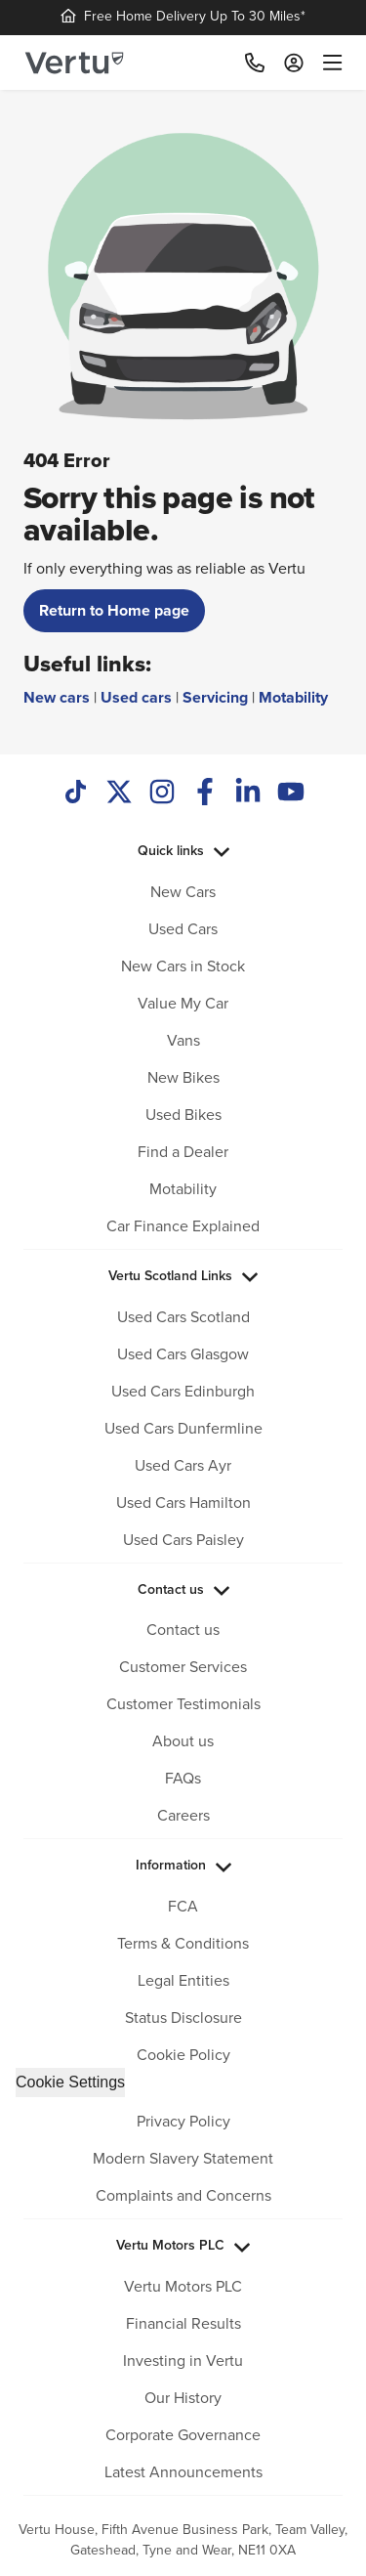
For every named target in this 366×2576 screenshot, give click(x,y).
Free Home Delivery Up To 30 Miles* (183, 15)
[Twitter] (119, 793)
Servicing (215, 697)
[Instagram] (162, 793)
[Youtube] (290, 793)
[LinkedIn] (248, 793)
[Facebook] (205, 793)
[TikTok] (76, 793)
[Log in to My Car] (293, 62)
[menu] (328, 62)
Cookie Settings (70, 2082)
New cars (56, 697)
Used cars (136, 697)
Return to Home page (114, 610)
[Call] (254, 62)
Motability (293, 697)
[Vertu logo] (74, 63)
